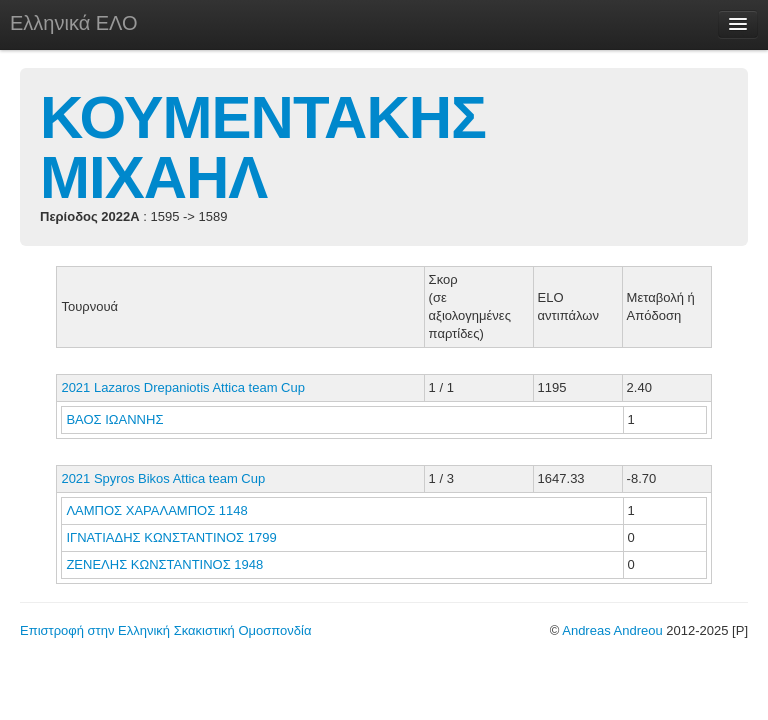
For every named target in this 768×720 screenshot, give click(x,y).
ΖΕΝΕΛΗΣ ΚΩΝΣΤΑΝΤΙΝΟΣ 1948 (164, 564)
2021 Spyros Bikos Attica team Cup (163, 478)
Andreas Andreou (612, 630)
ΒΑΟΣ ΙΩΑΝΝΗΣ (116, 419)
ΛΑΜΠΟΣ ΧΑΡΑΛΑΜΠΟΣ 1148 (156, 510)
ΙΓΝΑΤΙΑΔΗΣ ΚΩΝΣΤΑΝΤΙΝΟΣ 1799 (171, 537)
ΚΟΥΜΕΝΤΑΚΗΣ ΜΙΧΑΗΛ (263, 147)
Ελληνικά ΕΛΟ (74, 23)
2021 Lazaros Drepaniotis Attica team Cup (183, 387)
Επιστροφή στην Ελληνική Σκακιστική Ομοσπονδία (165, 630)
